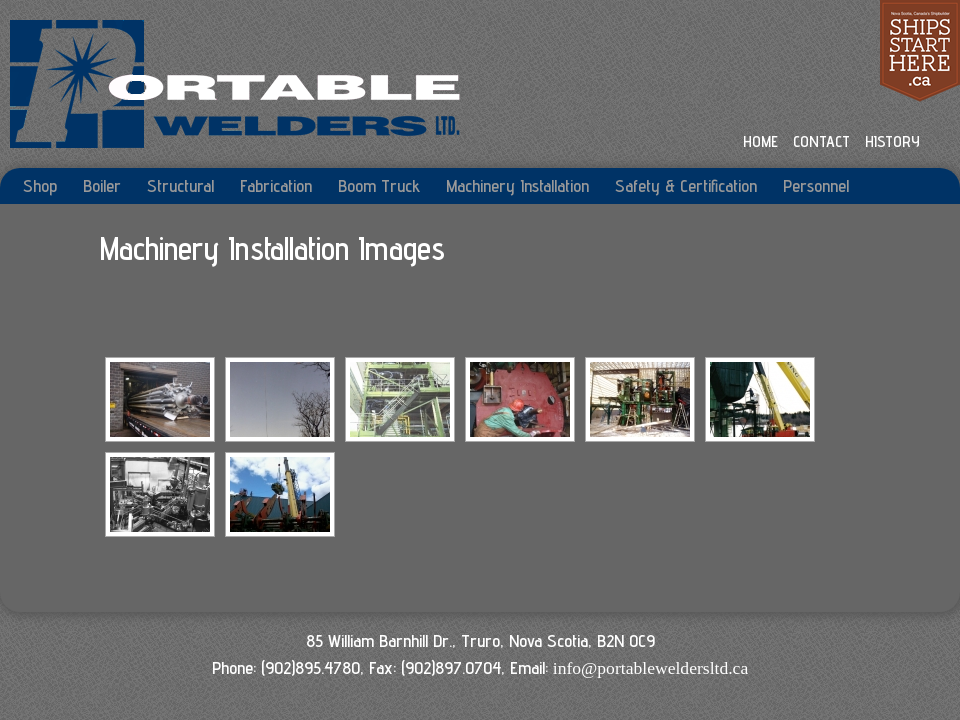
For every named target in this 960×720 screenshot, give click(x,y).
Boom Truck (379, 185)
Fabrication (276, 185)
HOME (760, 141)
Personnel (816, 185)
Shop (40, 185)
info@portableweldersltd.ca (651, 668)
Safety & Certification (686, 185)
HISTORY (892, 141)
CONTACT (821, 141)
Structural (180, 185)
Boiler (102, 185)
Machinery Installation (517, 185)
